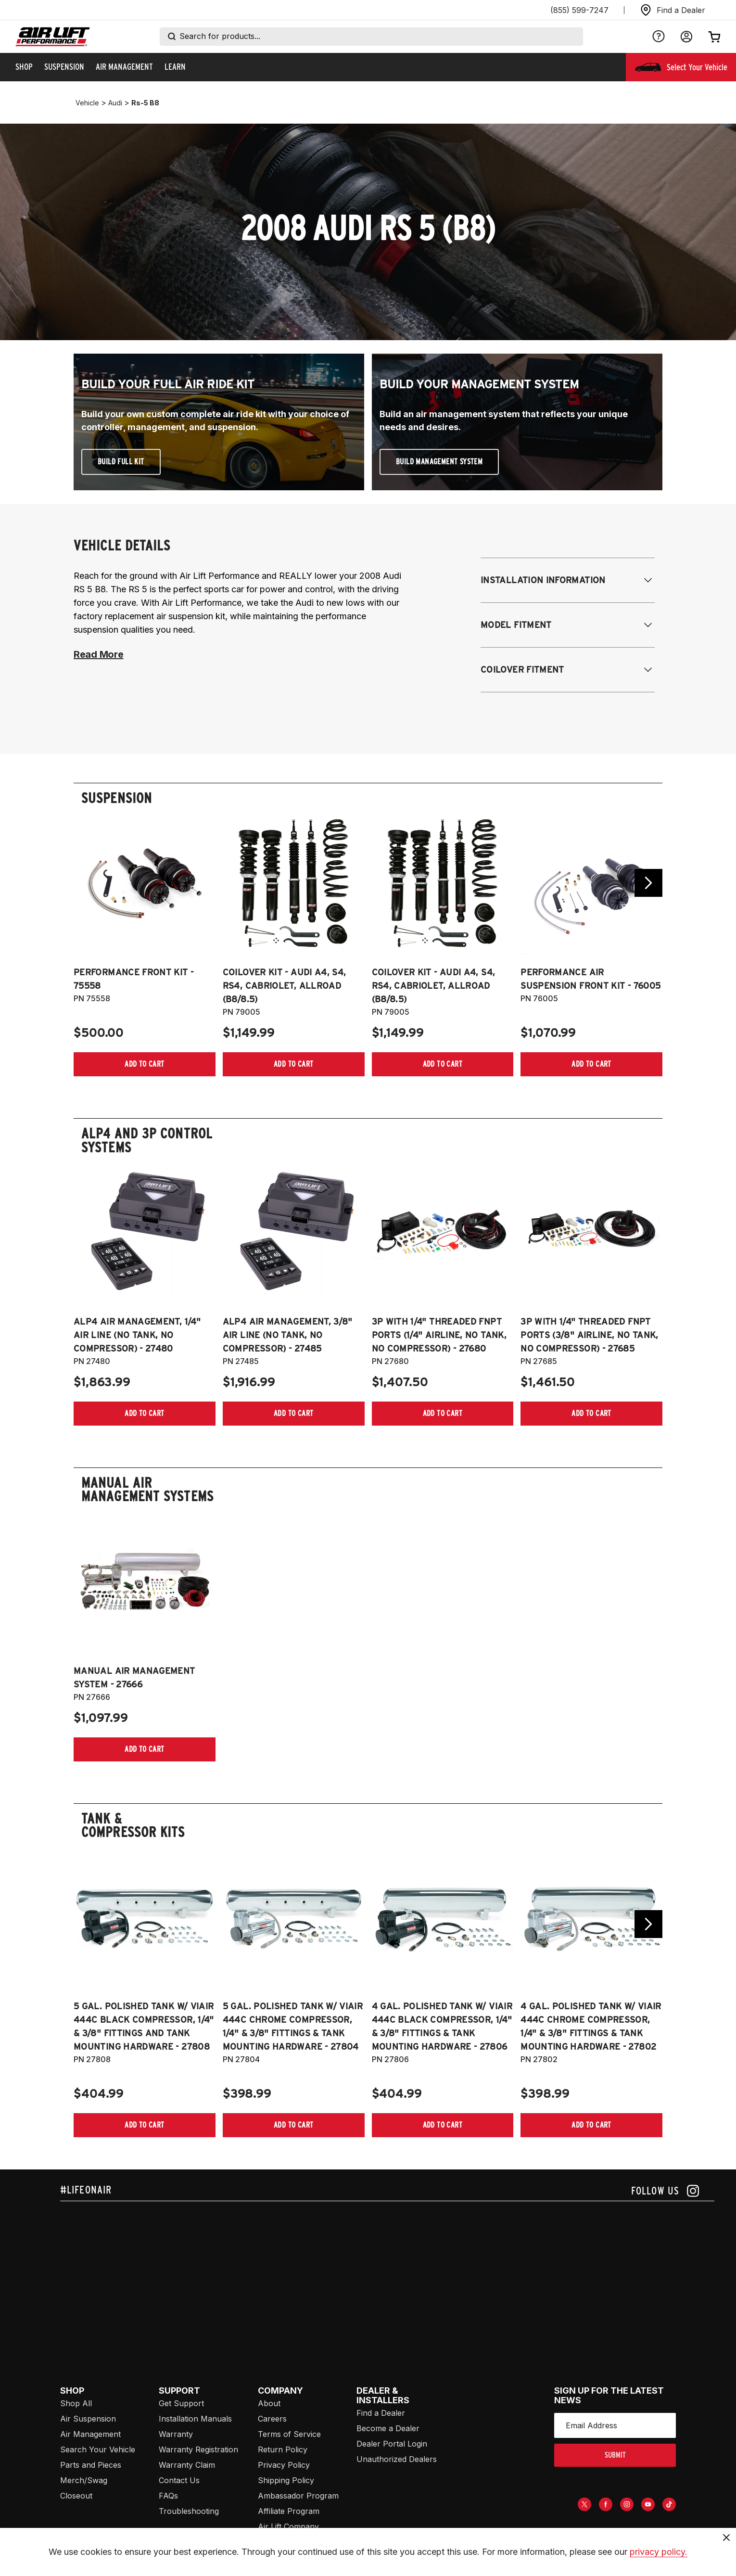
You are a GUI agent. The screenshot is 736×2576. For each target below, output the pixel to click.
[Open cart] (714, 36)
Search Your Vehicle (97, 2449)
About (269, 2403)
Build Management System (439, 461)
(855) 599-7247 (579, 10)
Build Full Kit (121, 461)
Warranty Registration (198, 2449)
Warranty (176, 2434)
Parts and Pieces (90, 2465)
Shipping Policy (286, 2480)
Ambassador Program (298, 2495)
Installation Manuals (195, 2418)
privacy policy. (658, 2552)
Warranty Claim (187, 2465)
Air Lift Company (288, 2526)
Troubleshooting (189, 2511)
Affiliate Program (288, 2511)
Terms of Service (289, 2434)
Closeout (76, 2495)
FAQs (168, 2495)
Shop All (76, 2403)
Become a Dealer (387, 2428)
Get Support (181, 2403)
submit (615, 2455)
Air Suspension (88, 2418)
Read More (98, 654)
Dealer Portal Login (391, 2443)
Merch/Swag (83, 2480)
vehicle (87, 103)
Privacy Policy (284, 2465)
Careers (272, 2418)
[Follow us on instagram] (665, 2191)
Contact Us (179, 2480)
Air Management (90, 2434)
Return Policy (282, 2449)
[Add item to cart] (145, 1064)
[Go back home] (52, 37)
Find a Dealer (380, 2413)
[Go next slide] (648, 883)
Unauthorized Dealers (396, 2459)
